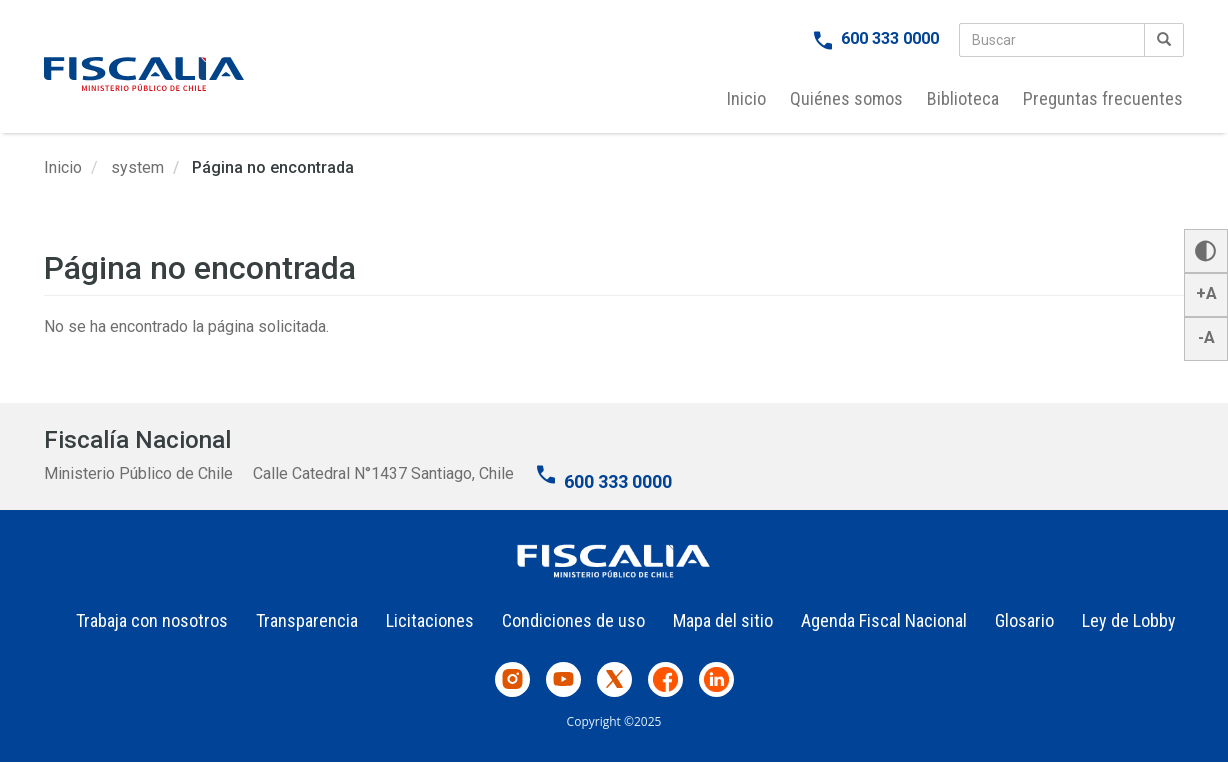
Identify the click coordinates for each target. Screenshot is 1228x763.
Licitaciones (430, 620)
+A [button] (1206, 293)
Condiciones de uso (573, 620)
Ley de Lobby (1129, 620)
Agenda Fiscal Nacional (884, 620)
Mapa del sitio (723, 620)
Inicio (746, 98)
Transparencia (307, 620)
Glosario (1024, 620)
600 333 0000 (890, 38)
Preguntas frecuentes (1103, 98)
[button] (1206, 251)
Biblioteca (963, 98)
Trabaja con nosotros (152, 620)
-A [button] (1206, 337)
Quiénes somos (846, 98)
